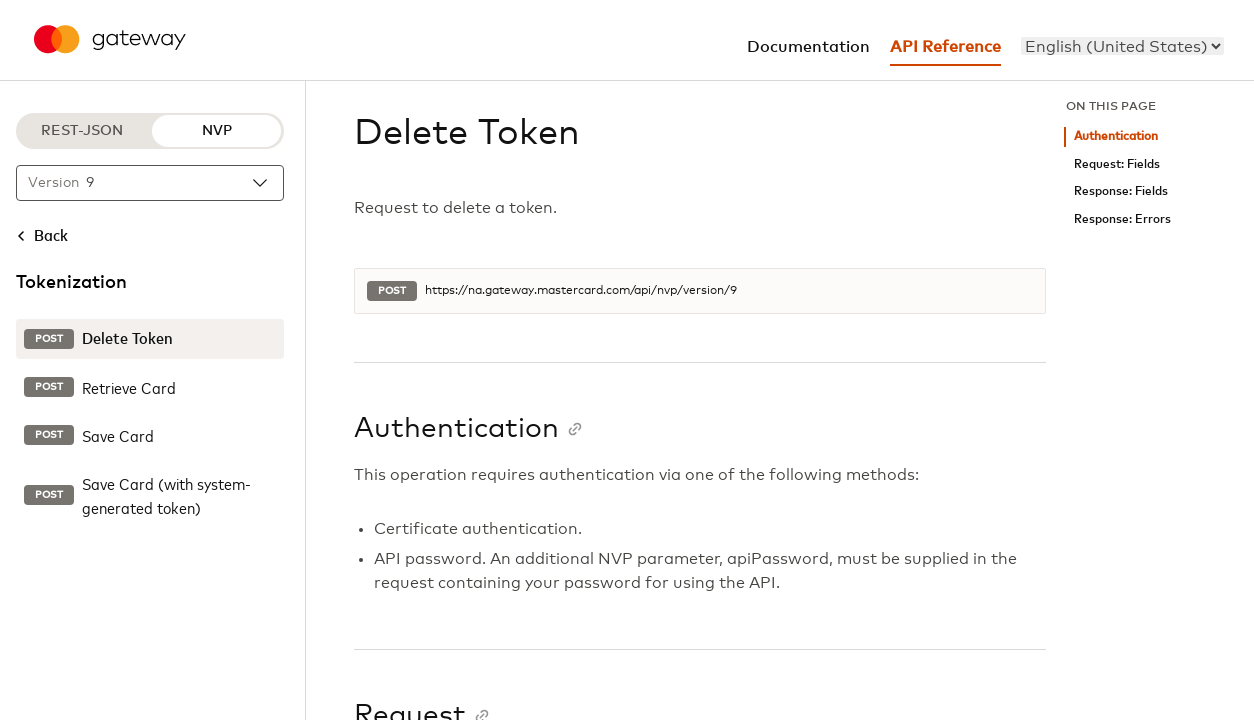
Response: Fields (1121, 191)
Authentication (1116, 136)
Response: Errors (1122, 219)
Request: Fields (1117, 164)
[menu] (1122, 46)
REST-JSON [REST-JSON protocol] (82, 131)
